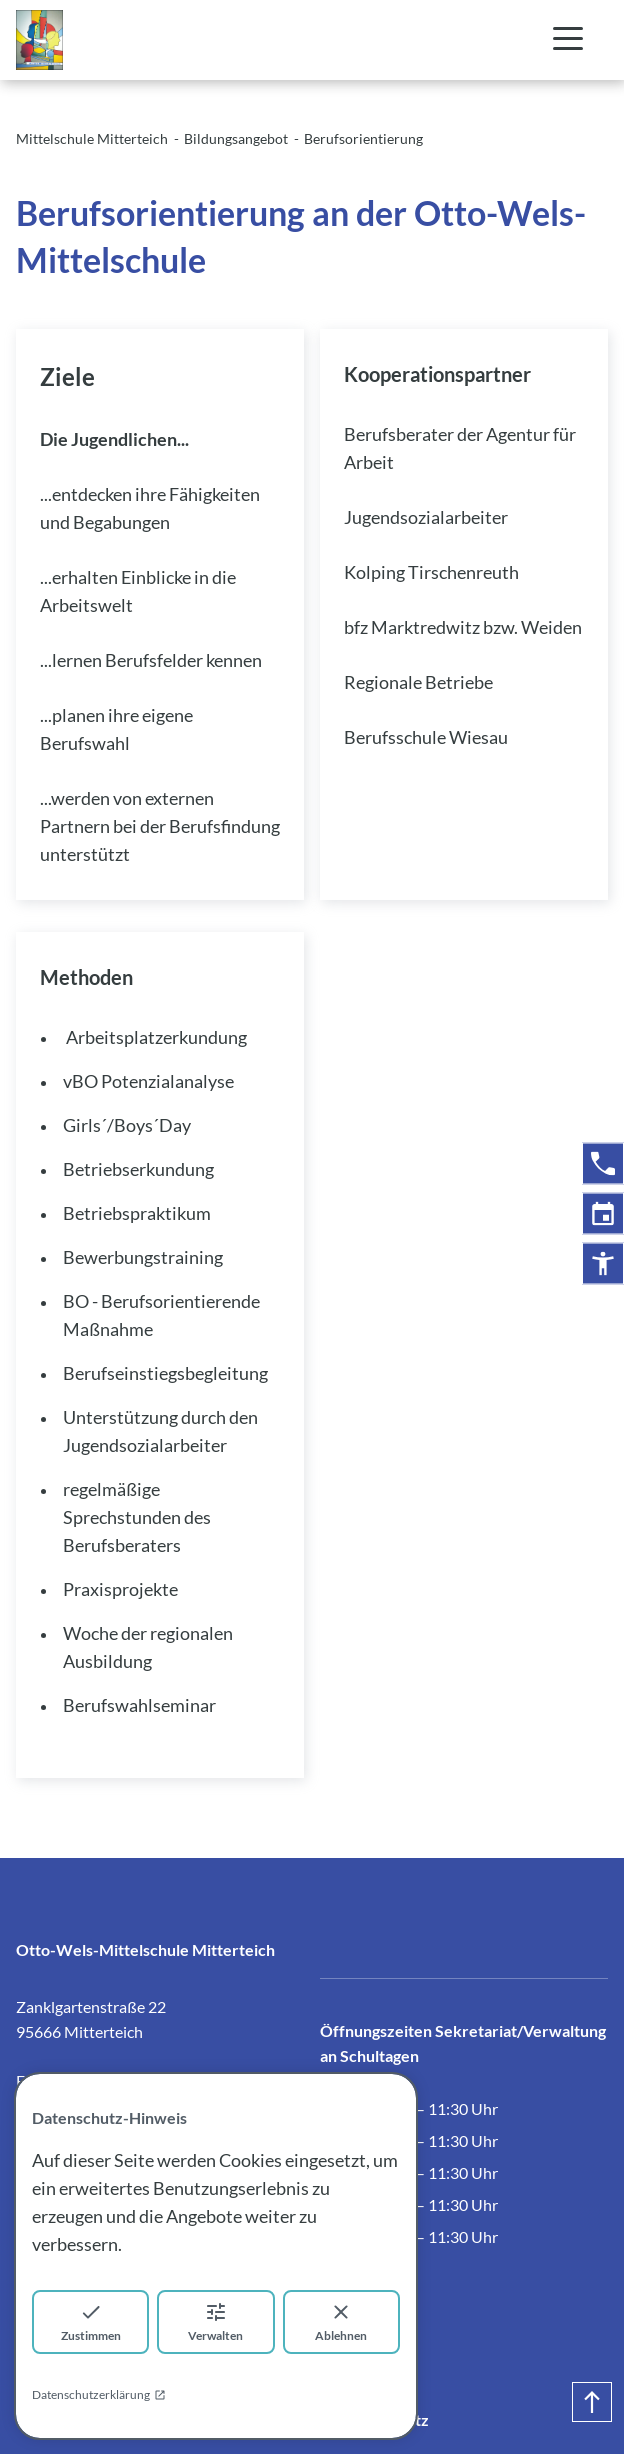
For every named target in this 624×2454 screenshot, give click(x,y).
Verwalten (215, 2321)
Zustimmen (91, 2321)
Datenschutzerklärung (99, 2394)
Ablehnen (341, 2321)
